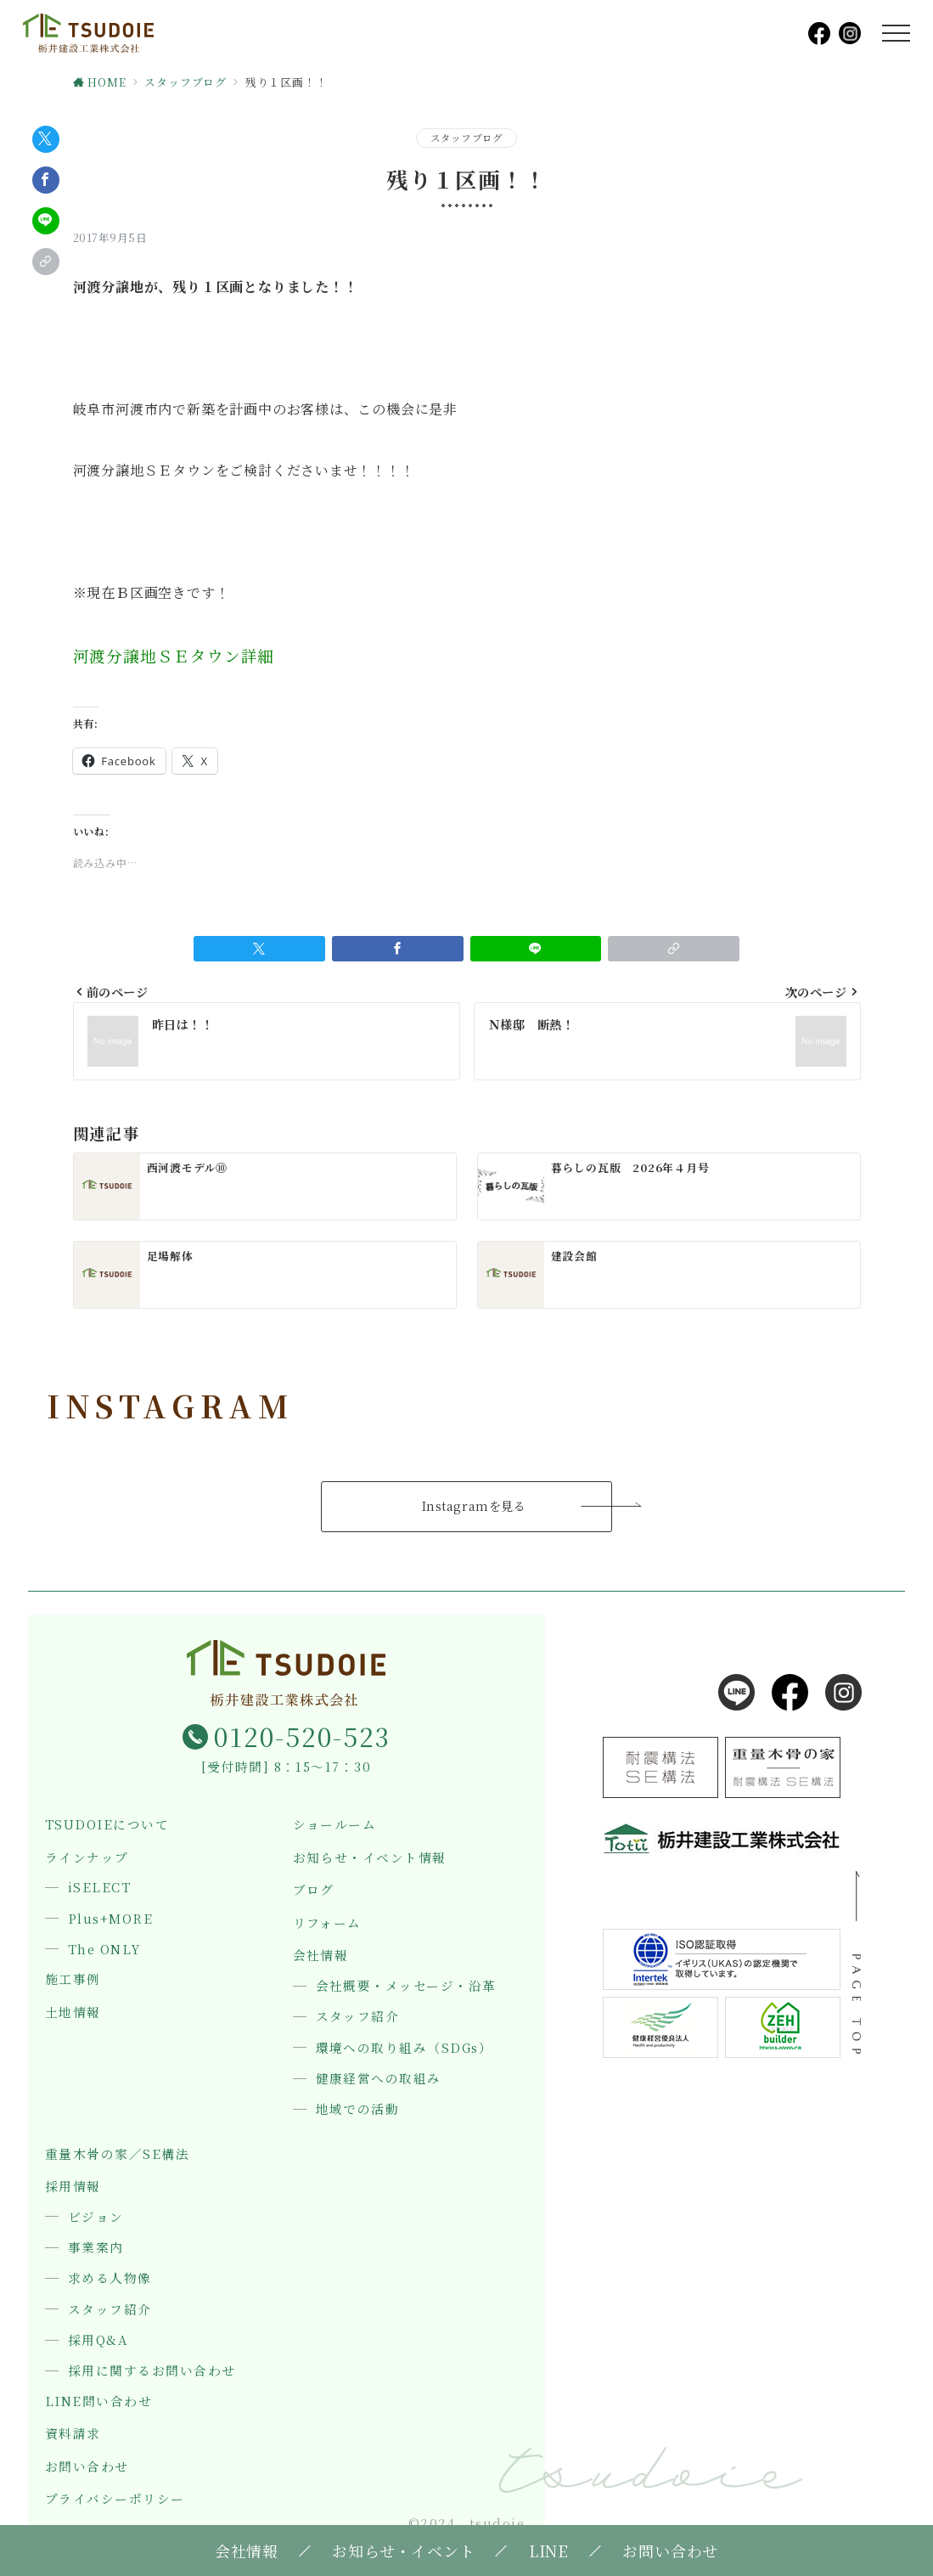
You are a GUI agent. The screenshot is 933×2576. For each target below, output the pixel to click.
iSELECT (99, 1887)
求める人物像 (110, 2278)
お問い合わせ (87, 2466)
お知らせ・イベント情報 (370, 1858)
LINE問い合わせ (98, 2401)
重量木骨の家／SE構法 (117, 2154)
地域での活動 (358, 2109)
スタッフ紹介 (358, 2016)
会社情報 (321, 1955)
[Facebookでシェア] (45, 180)
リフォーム (327, 1923)
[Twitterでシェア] (45, 139)
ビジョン (96, 2216)
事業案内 (96, 2247)
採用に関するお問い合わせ (152, 2370)
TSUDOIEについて (107, 1824)
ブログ (313, 1890)
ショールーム (335, 1824)
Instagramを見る (474, 1505)
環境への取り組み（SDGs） (404, 2047)
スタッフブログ (466, 137)
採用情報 (73, 2186)
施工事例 (73, 1979)
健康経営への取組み (378, 2078)
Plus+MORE (110, 1918)
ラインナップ (87, 1858)
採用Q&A (98, 2340)
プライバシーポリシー (115, 2499)
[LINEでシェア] (45, 220)
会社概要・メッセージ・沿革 (406, 1985)
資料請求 (73, 2433)
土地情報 (73, 2012)
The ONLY (104, 1949)
